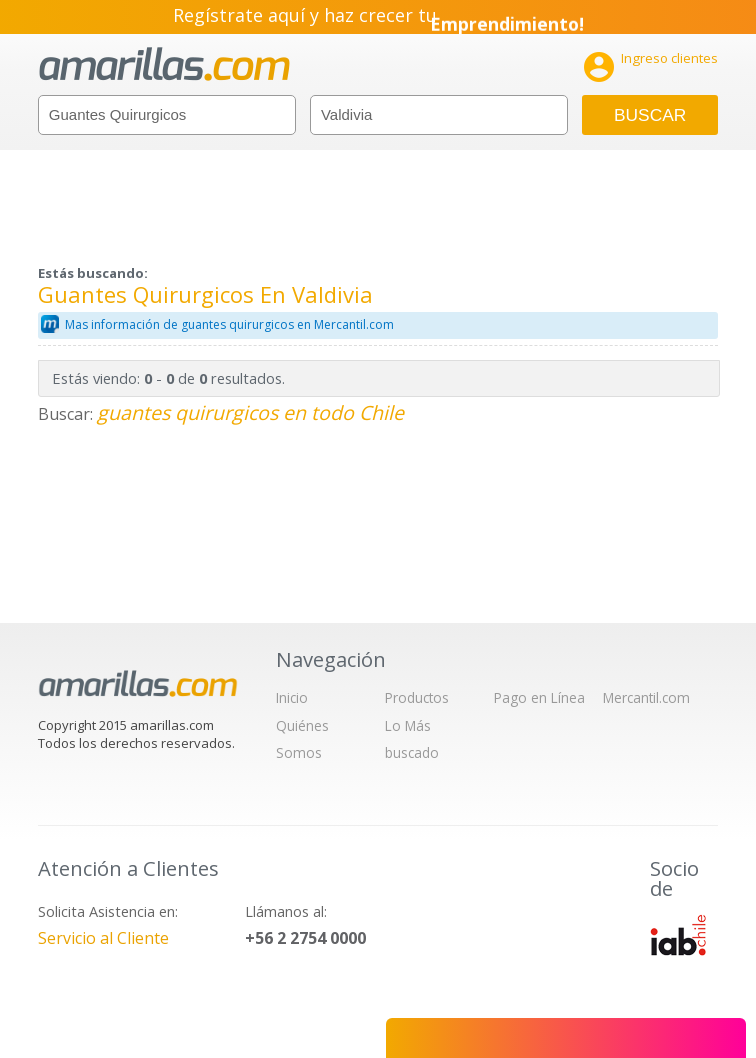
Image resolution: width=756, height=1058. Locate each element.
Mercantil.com (646, 697)
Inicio (292, 697)
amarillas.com (164, 64)
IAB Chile (678, 935)
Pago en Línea (539, 697)
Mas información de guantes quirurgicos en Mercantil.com (229, 324)
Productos (417, 697)
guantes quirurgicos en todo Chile (250, 412)
